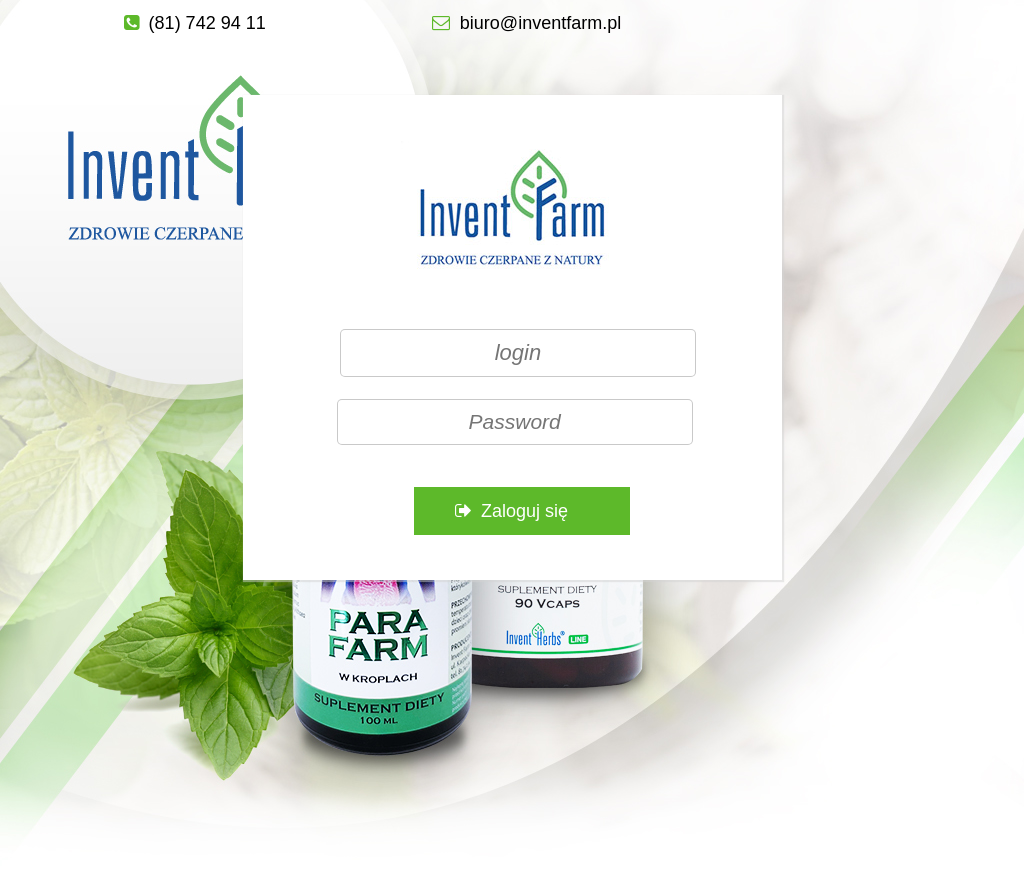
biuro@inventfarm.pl (540, 23)
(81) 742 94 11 (207, 23)
